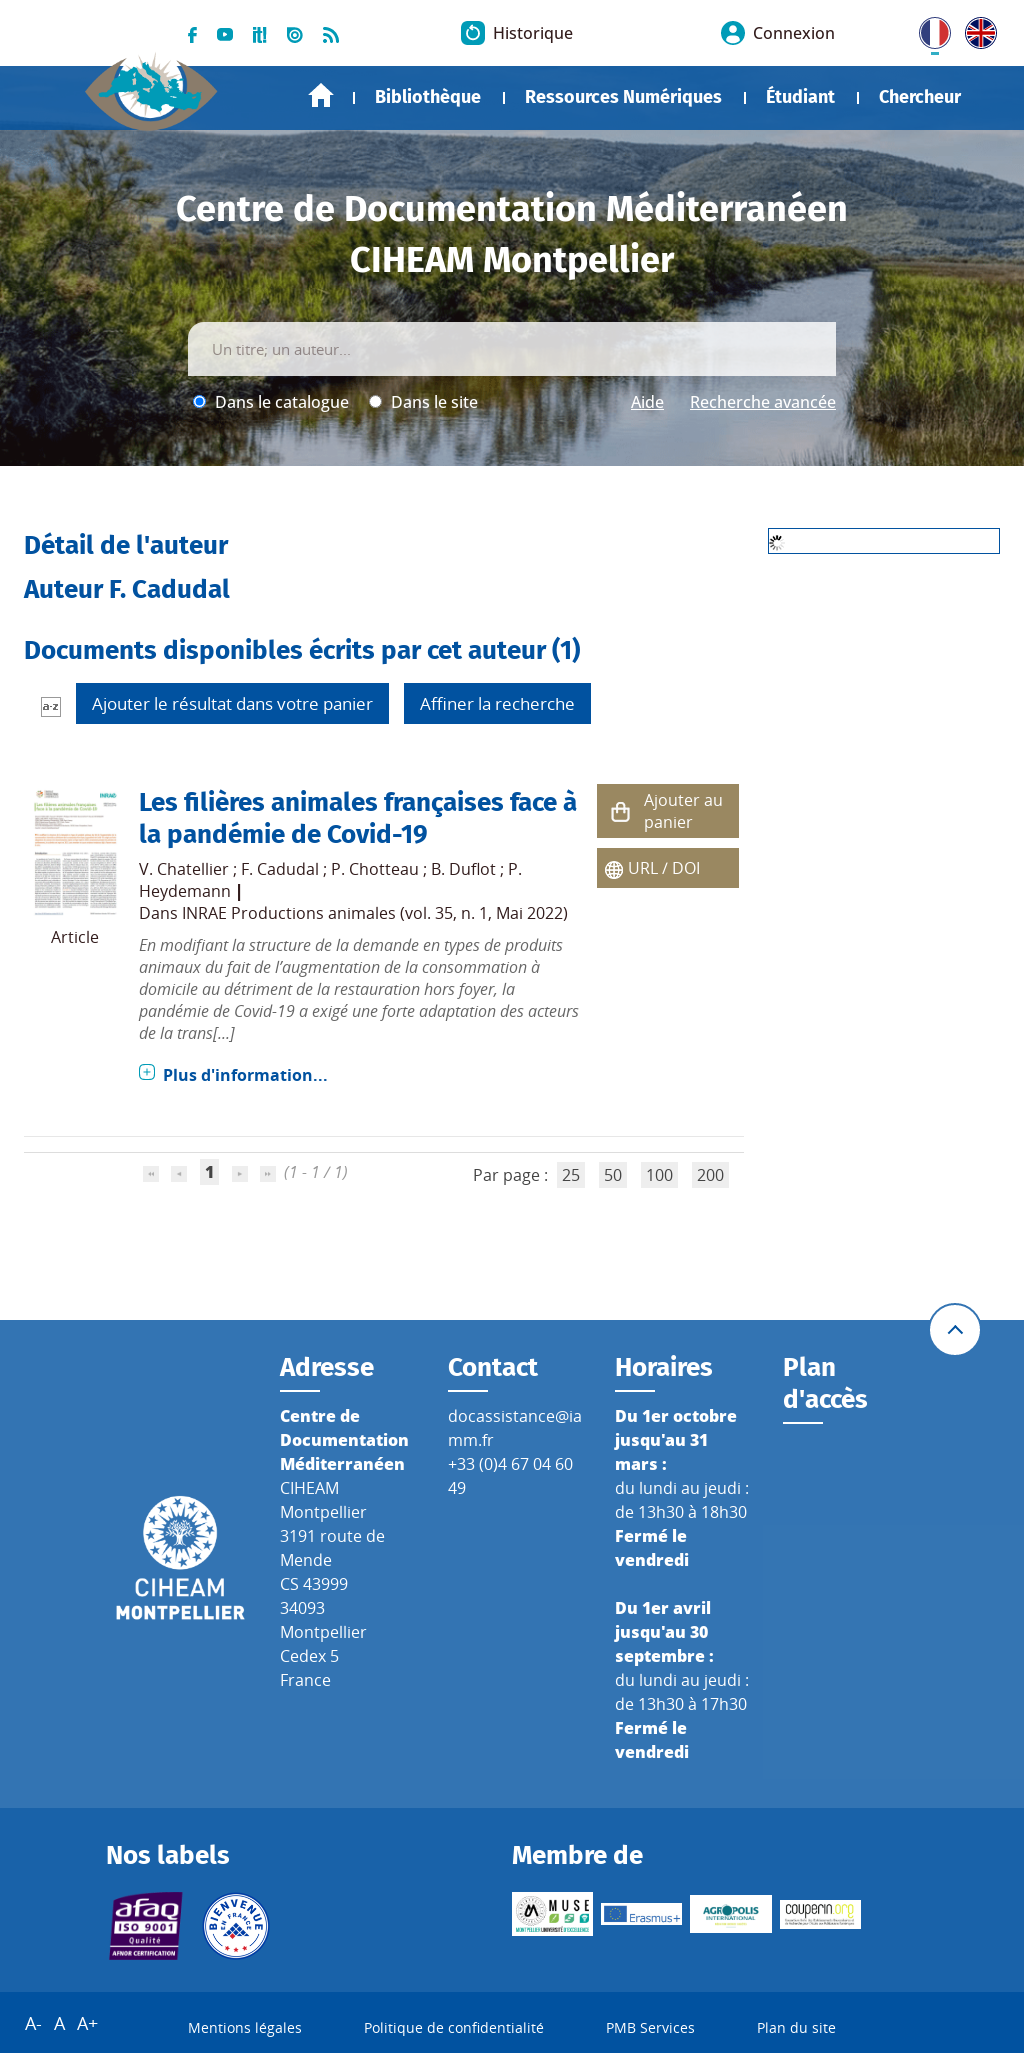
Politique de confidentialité (454, 2027)
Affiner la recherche (497, 703)
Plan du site (796, 2027)
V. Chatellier (184, 869)
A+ (87, 2023)
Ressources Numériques (623, 97)
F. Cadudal (280, 869)
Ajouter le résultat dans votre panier (232, 703)
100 (659, 1175)
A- (33, 2023)
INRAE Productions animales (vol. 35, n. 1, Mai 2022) (375, 913)
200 (710, 1175)
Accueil (321, 95)
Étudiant (800, 97)
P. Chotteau (375, 869)
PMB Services (650, 2027)
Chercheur (920, 97)
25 (571, 1175)
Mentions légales (245, 2027)
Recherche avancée (763, 402)
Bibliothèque (428, 97)
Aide (647, 402)
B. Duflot (463, 869)
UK (976, 29)
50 (613, 1175)
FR (928, 29)
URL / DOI (664, 868)
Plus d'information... (245, 1075)
